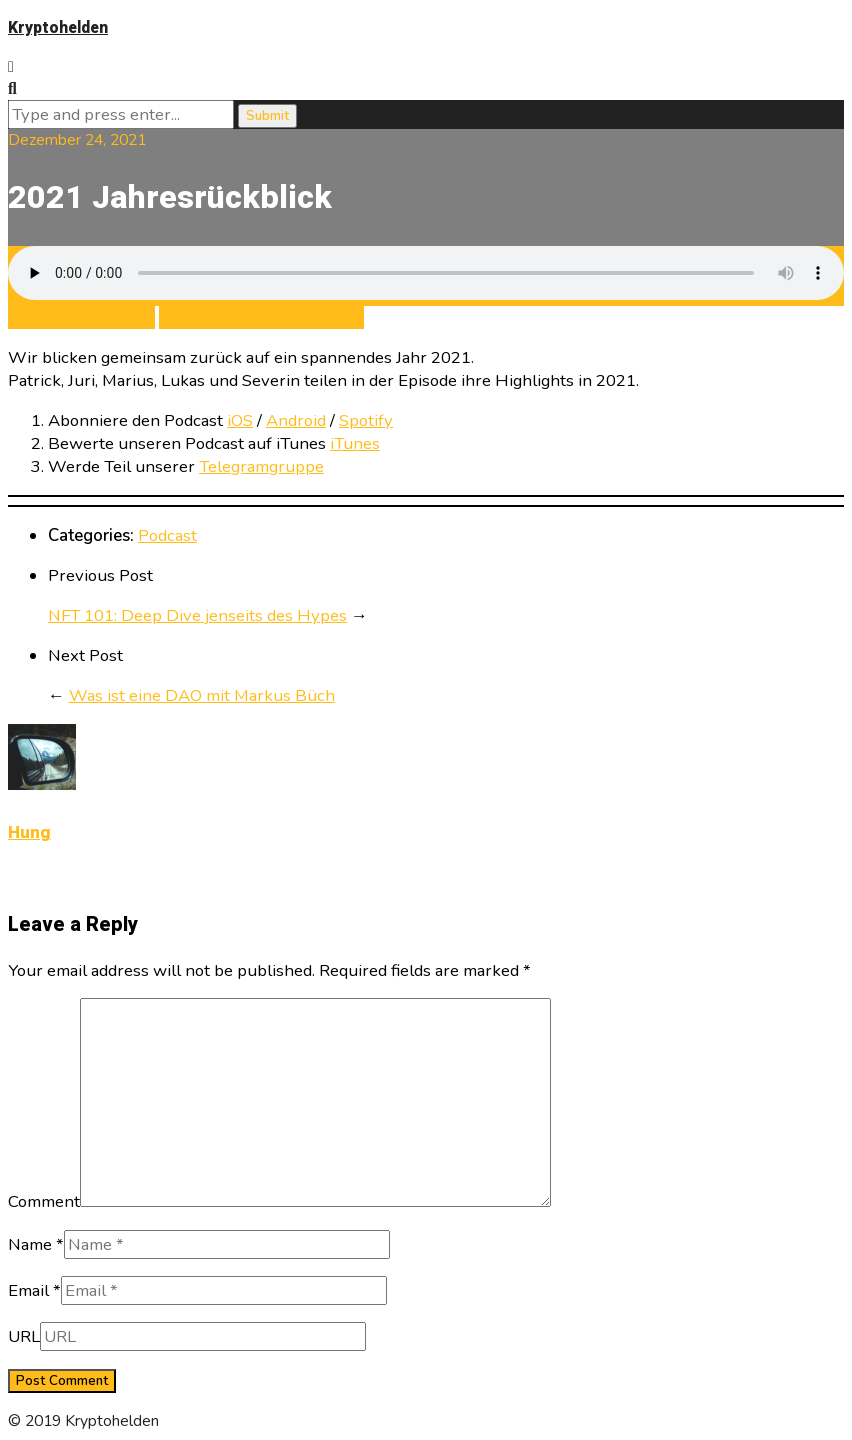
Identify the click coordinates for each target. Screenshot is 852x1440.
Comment (44, 1201)
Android (296, 420)
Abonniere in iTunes (81, 317)
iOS (240, 420)
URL (24, 1336)
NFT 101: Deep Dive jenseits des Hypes (197, 615)
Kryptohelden (58, 28)
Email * (34, 1290)
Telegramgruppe (261, 466)
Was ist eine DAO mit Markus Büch (202, 695)
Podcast (167, 535)
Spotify (366, 420)
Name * (36, 1244)
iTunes (355, 443)
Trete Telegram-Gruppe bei (261, 317)
